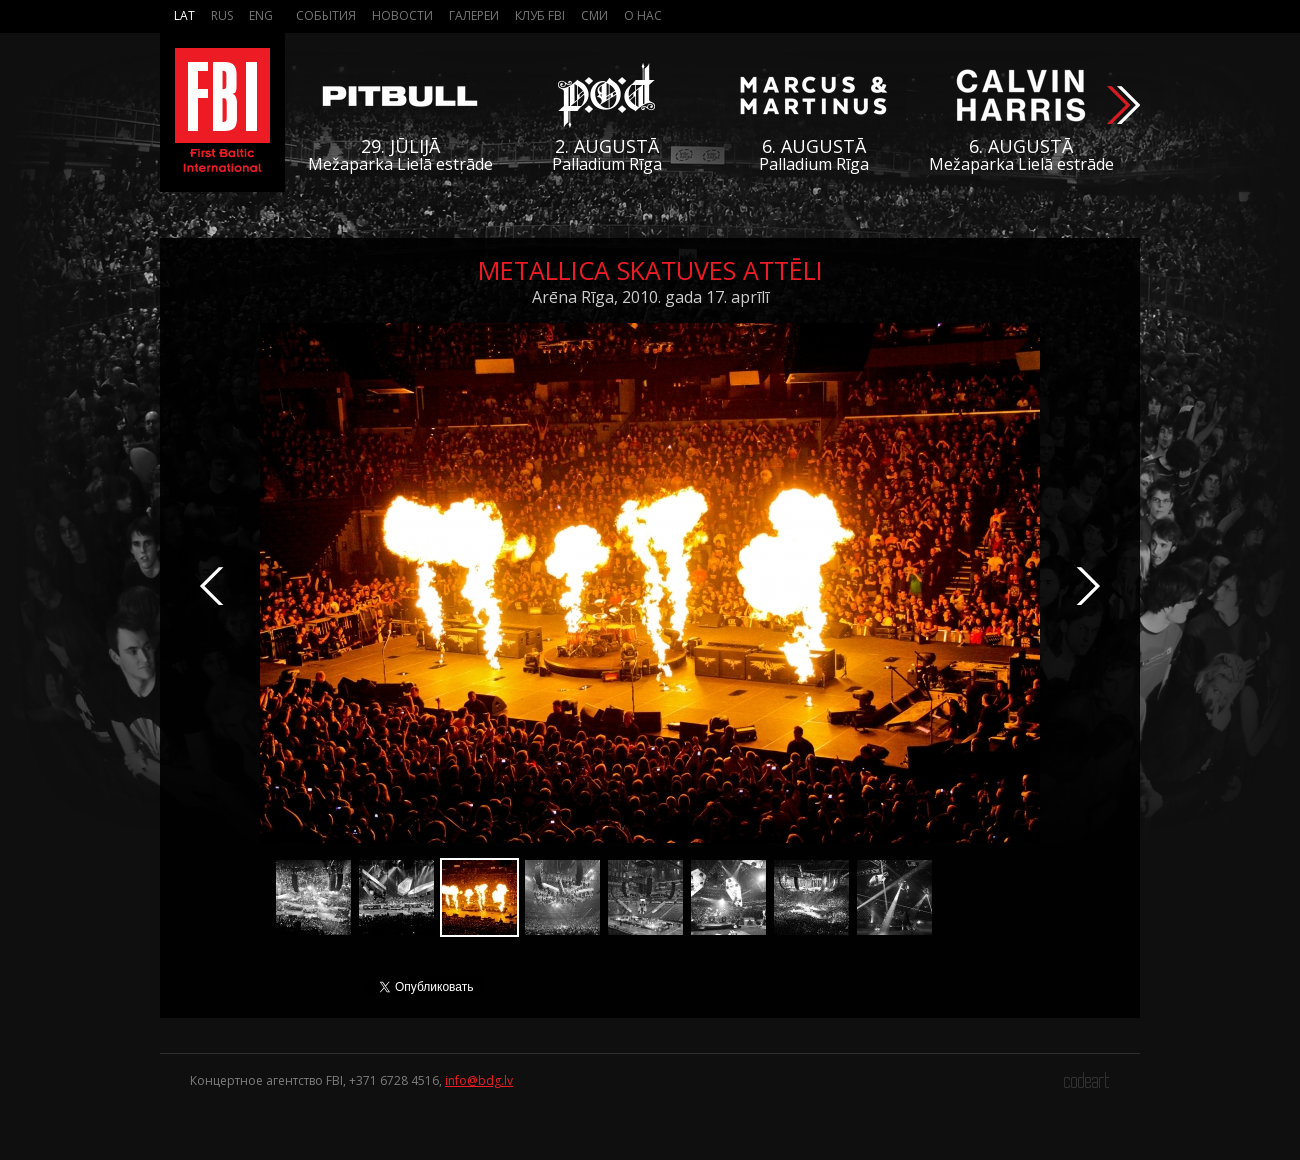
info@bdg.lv (479, 1080)
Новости (402, 15)
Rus (222, 15)
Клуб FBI (540, 15)
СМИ (594, 15)
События (326, 15)
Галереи (474, 15)
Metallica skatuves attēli (650, 270)
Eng (261, 15)
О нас (643, 15)
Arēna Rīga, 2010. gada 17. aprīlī (650, 297)
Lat (184, 15)
